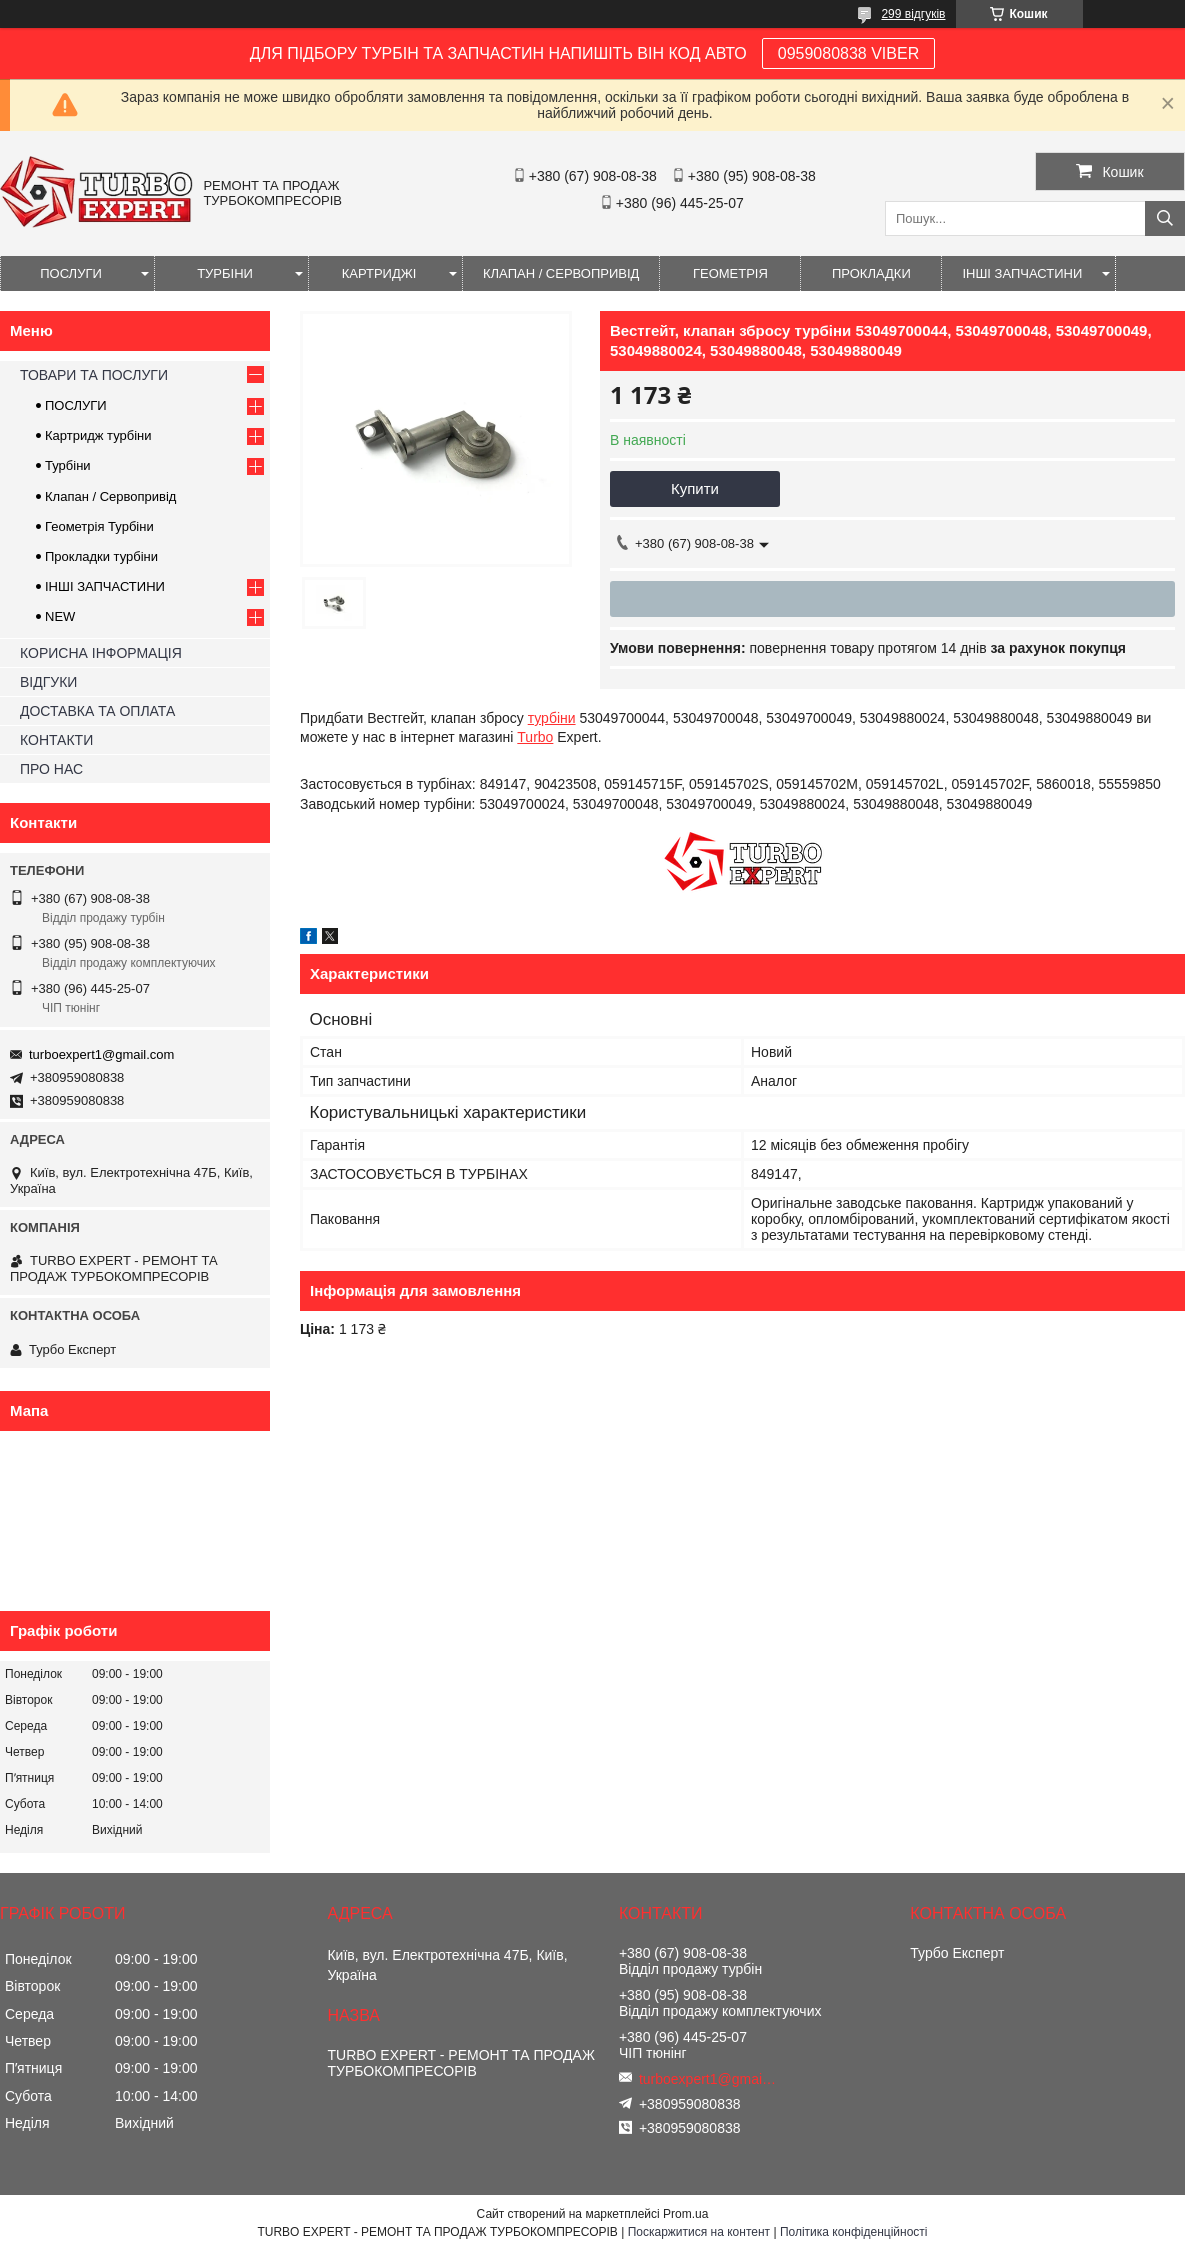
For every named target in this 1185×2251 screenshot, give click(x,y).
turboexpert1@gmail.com (101, 1054)
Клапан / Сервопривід (110, 496)
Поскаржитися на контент (699, 2232)
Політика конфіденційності (854, 2232)
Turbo (535, 737)
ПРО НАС (51, 769)
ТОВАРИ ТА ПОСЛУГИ (94, 375)
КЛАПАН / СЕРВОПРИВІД (561, 273)
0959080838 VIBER (848, 53)
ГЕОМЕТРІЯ (730, 273)
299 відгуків (913, 14)
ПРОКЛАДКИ (871, 273)
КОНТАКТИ (56, 740)
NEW (60, 616)
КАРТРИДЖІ (379, 273)
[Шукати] (1165, 218)
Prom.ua (685, 2214)
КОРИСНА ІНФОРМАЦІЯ (101, 653)
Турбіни (68, 465)
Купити (695, 488)
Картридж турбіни (98, 435)
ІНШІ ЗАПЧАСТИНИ (1022, 273)
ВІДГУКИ (48, 682)
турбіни (552, 718)
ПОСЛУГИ (71, 273)
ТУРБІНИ (225, 273)
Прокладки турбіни (101, 556)
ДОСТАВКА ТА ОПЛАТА (97, 711)
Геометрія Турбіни (99, 526)
